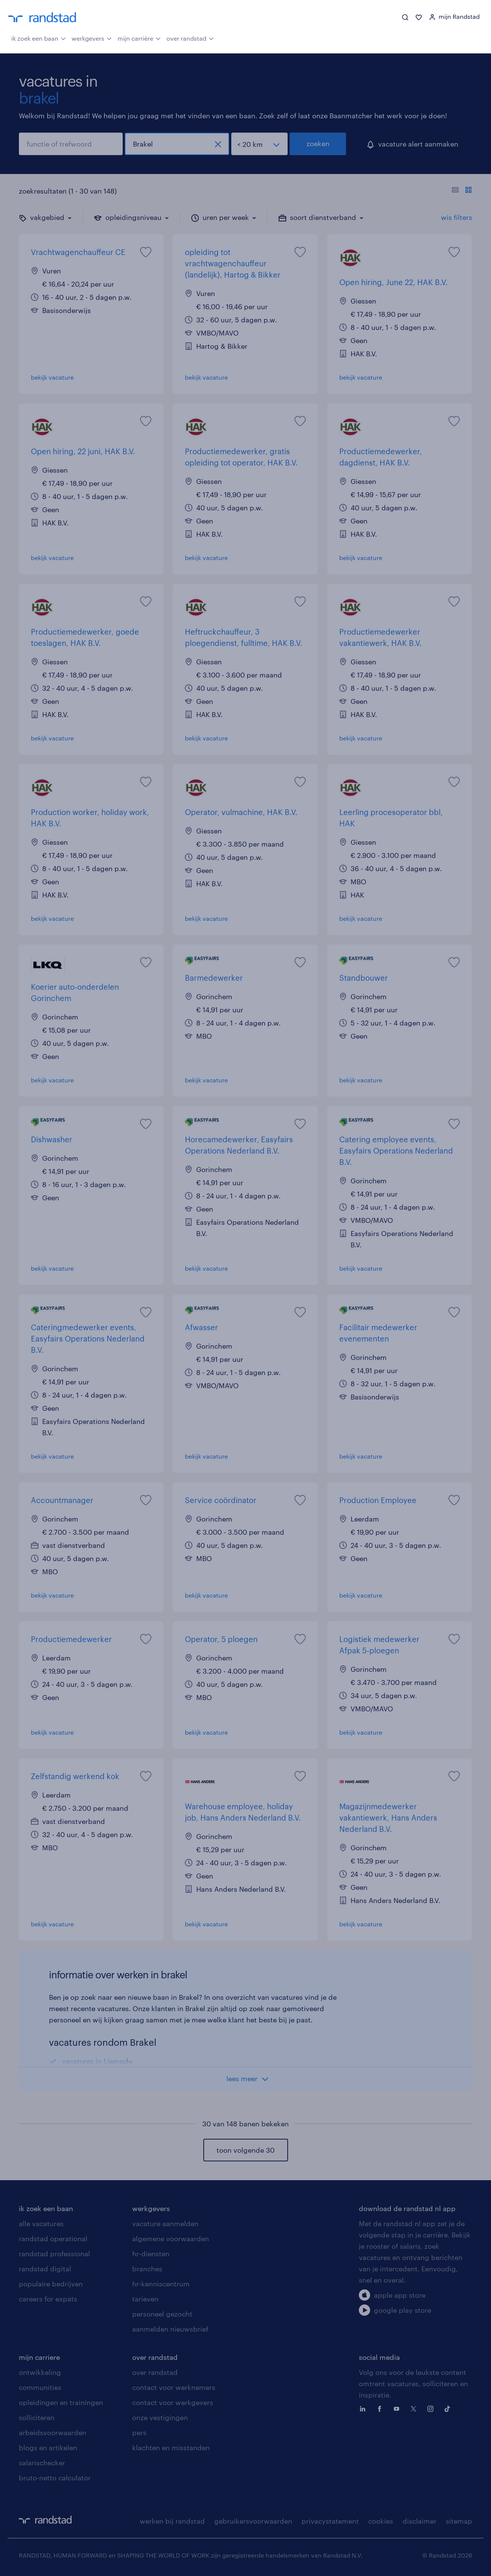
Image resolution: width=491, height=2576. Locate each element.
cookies (380, 2521)
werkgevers (92, 38)
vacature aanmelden (165, 2223)
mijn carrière (139, 38)
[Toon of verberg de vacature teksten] (461, 191)
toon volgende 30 (245, 2150)
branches (147, 2269)
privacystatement (330, 2521)
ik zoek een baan (38, 38)
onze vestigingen (160, 2417)
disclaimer (419, 2521)
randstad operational (53, 2238)
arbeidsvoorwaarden (52, 2432)
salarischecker (42, 2462)
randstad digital (45, 2269)
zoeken (317, 143)
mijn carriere (39, 2357)
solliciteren (37, 2417)
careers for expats (48, 2299)
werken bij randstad (172, 2521)
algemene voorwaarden (170, 2238)
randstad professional (54, 2253)
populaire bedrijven (51, 2284)
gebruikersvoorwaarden (253, 2521)
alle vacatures (41, 2223)
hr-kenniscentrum (161, 2284)
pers (139, 2432)
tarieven (145, 2299)
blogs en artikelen (48, 2447)
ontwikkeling (40, 2372)
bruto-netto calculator (55, 2478)
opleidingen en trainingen (61, 2402)
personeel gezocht (162, 2314)
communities (40, 2387)
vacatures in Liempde (97, 2061)
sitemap (459, 2521)
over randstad (190, 38)
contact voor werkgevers (172, 2402)
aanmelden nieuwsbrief (170, 2329)
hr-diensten (150, 2253)
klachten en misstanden (171, 2447)
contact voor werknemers (173, 2387)
